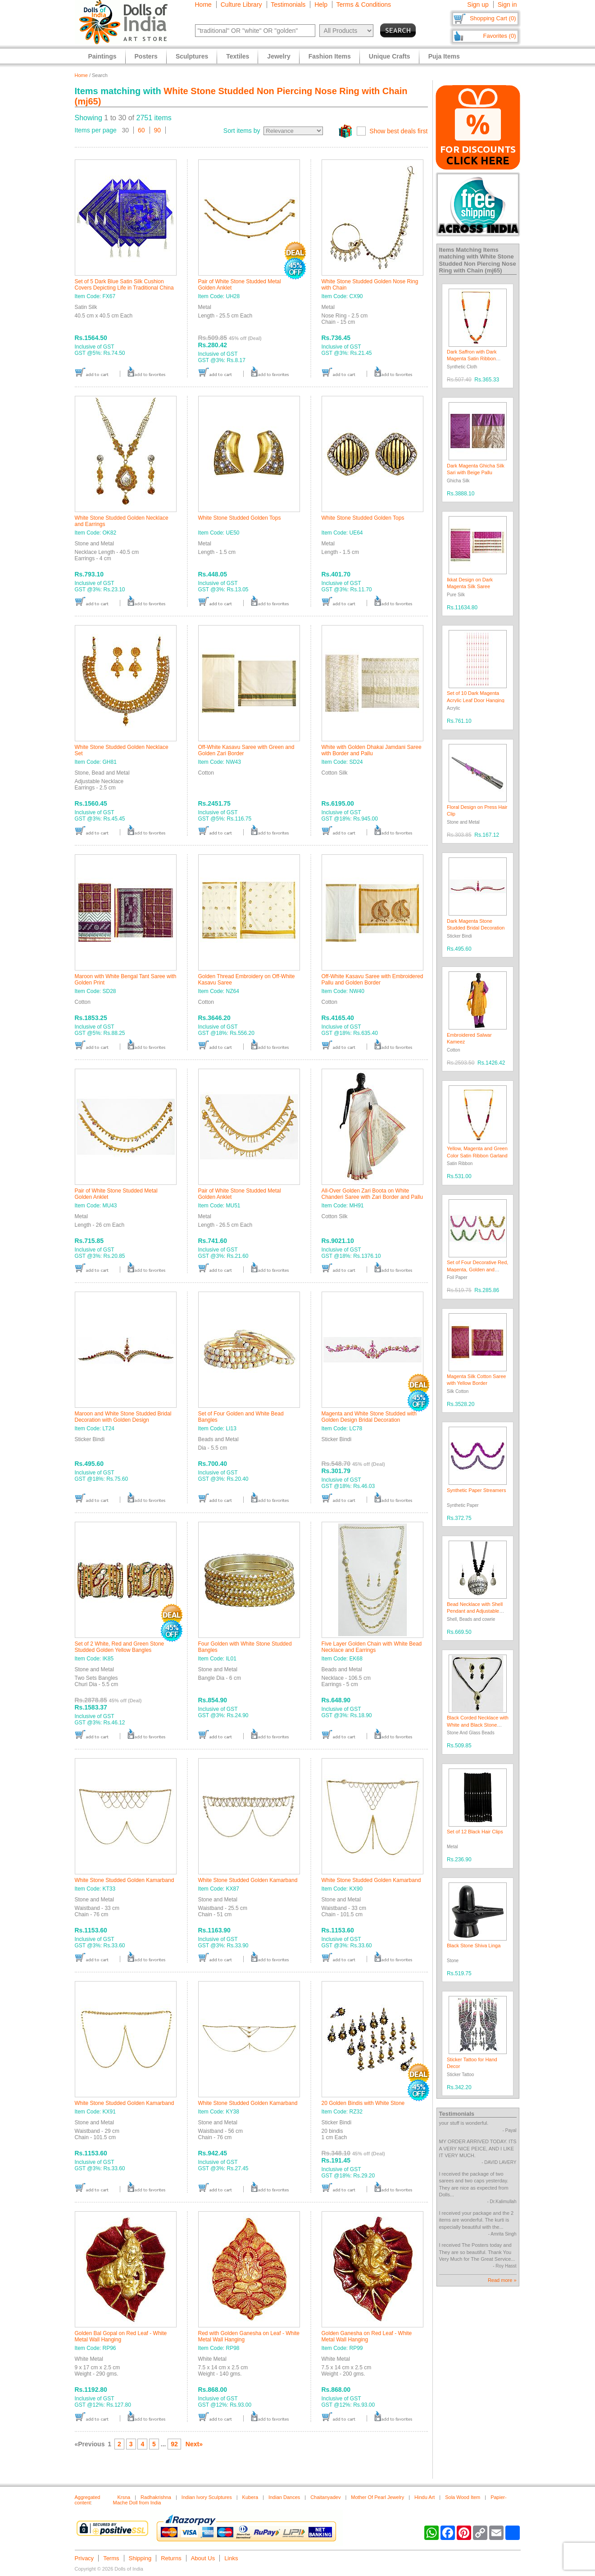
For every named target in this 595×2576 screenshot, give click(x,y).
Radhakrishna (156, 2497)
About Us (203, 2558)
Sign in (507, 4)
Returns (171, 2558)
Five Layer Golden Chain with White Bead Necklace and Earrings (372, 1647)
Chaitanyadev (325, 2497)
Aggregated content (87, 2499)
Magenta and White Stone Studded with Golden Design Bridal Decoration (369, 1416)
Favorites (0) (499, 35)
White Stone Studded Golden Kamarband (124, 1880)
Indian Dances (284, 2497)
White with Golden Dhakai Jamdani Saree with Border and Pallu (372, 750)
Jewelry (278, 56)
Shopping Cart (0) (493, 18)
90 (157, 130)
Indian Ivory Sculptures (207, 2497)
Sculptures (192, 56)
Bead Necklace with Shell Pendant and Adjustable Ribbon (475, 1611)
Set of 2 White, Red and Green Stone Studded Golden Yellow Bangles (119, 1647)
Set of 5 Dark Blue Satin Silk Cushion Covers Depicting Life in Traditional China (124, 284)
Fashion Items (330, 56)
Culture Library (241, 4)
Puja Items (444, 56)
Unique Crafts (389, 56)
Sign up (477, 4)
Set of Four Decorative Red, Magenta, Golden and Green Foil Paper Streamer (477, 1269)
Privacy (84, 2558)
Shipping (140, 2558)
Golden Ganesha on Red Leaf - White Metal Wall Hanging (367, 2336)
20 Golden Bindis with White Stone (363, 2103)
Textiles (237, 56)
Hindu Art (424, 2497)
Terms (111, 2558)
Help (320, 4)
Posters (146, 56)
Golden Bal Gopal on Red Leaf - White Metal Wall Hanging (121, 2336)
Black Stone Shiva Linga (473, 1945)
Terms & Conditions (363, 4)
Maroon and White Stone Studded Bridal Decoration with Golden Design (123, 1416)
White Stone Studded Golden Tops (239, 518)
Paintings (102, 56)
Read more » (502, 2280)
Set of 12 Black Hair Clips (475, 1831)
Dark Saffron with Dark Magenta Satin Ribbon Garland (471, 358)
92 (174, 2444)
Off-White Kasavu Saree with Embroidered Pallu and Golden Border (372, 979)
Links (231, 2558)
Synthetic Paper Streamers (476, 1490)
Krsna (124, 2497)
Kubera (250, 2497)
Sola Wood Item (462, 2497)
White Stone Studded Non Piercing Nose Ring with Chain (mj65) (477, 263)
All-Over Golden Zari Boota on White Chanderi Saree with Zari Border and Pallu (372, 1194)
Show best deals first (398, 131)
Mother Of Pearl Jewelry (377, 2497)
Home (203, 4)
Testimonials (288, 4)
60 (141, 130)
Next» (194, 2444)
